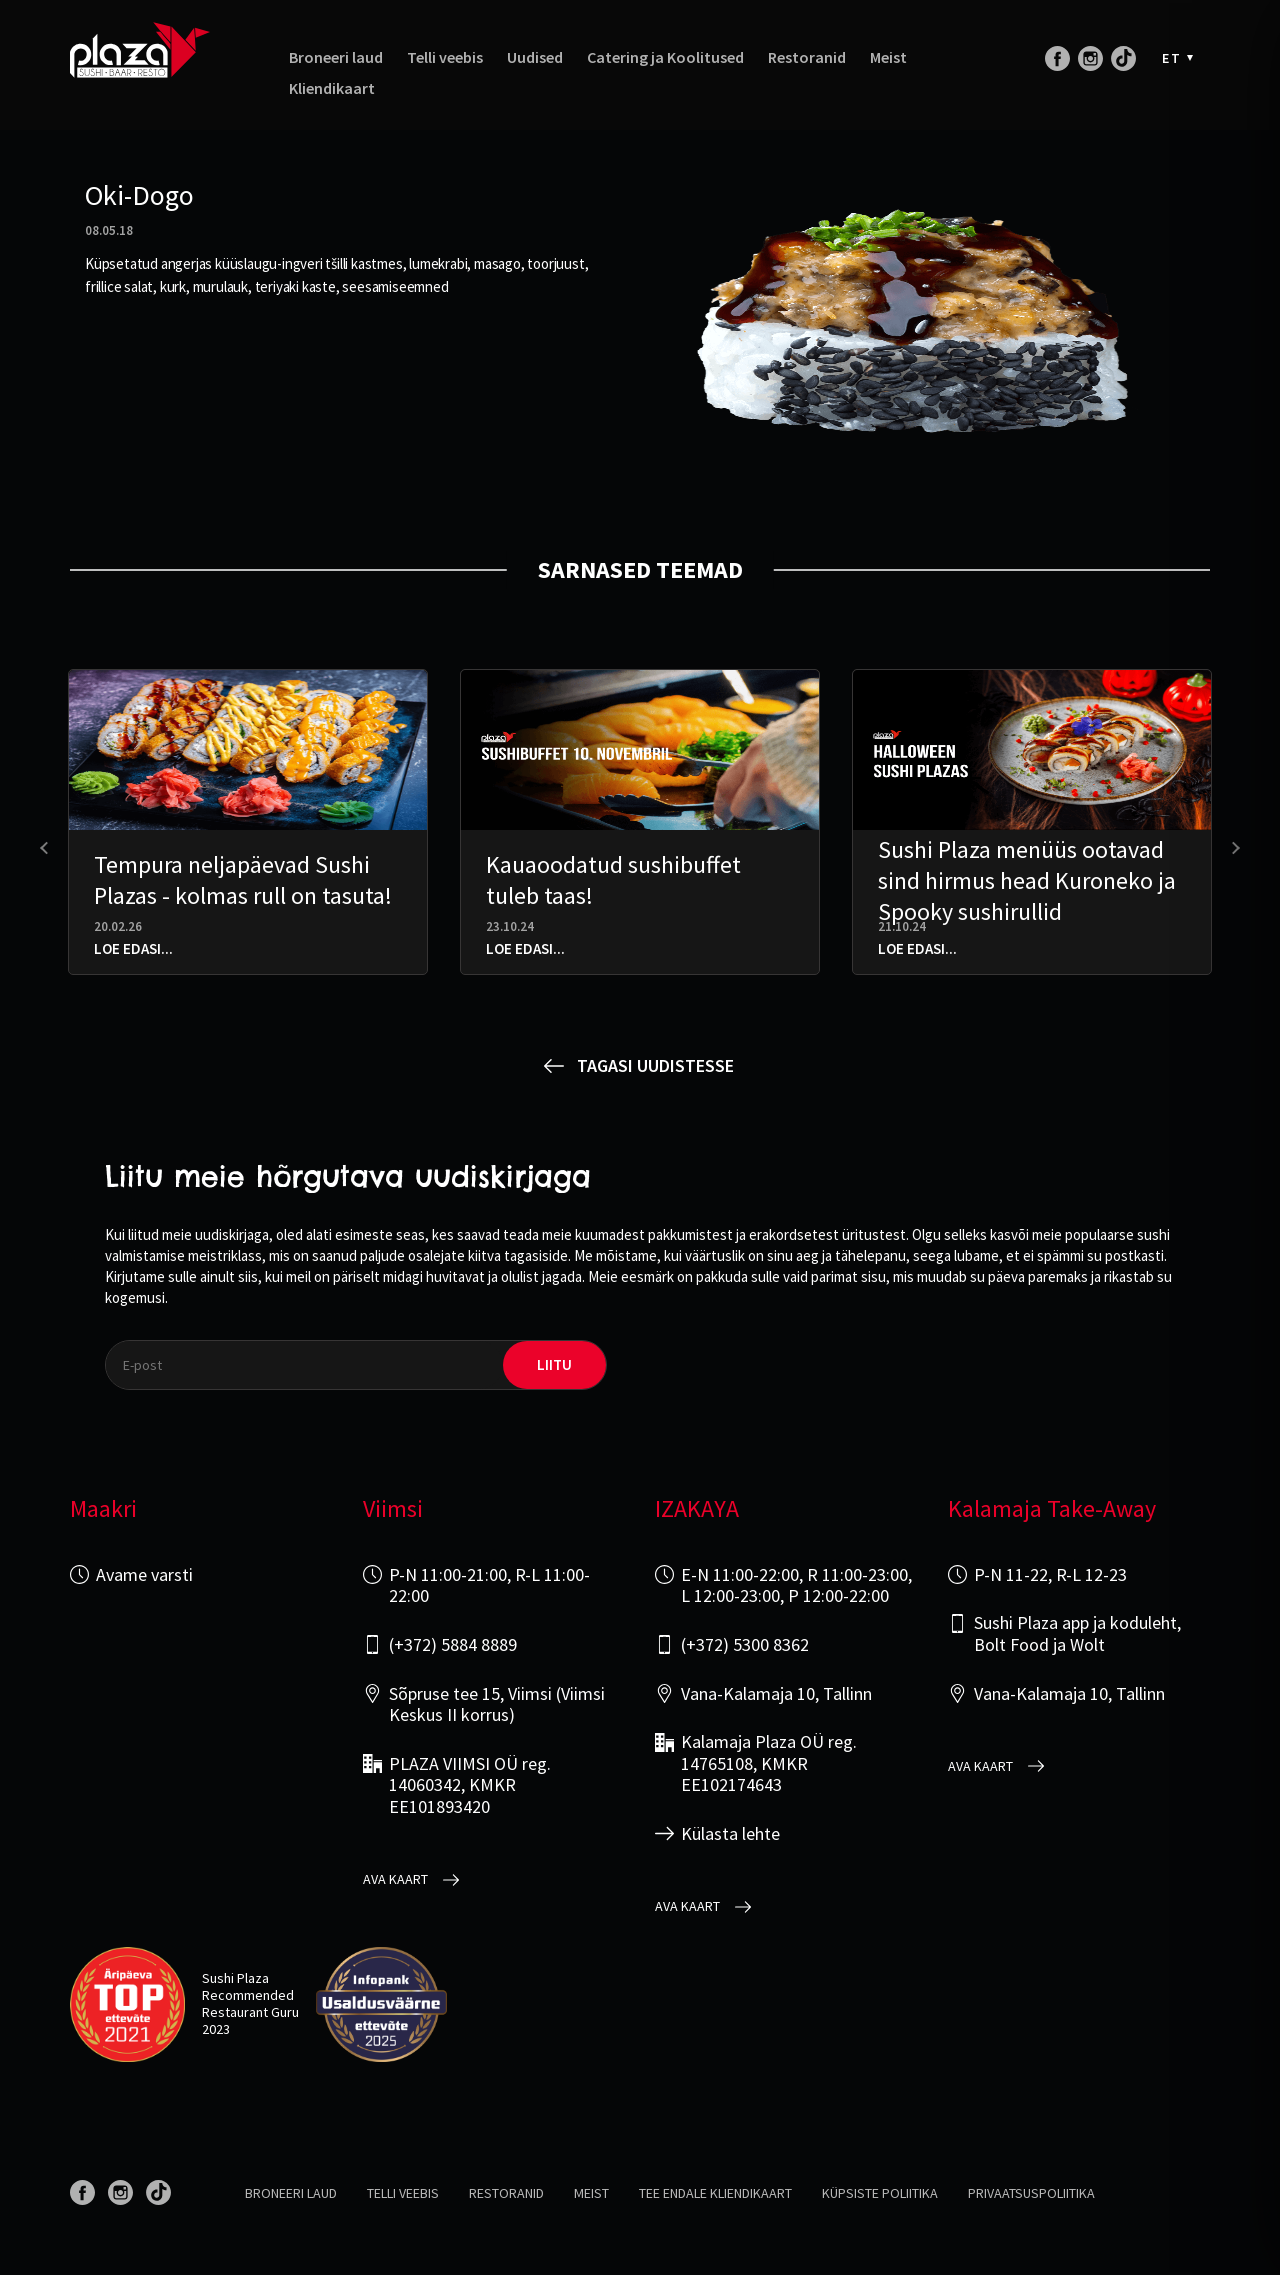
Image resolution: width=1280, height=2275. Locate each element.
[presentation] (46, 848)
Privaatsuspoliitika (1031, 2193)
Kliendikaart (332, 88)
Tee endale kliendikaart (715, 2193)
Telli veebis (445, 57)
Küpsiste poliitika (880, 2193)
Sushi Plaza (235, 1978)
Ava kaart (395, 1879)
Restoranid (807, 57)
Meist (888, 57)
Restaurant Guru (250, 2012)
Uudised (535, 57)
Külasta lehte (730, 1834)
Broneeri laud (336, 57)
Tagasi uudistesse (655, 1065)
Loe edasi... (133, 948)
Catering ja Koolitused (665, 57)
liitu (554, 1364)
